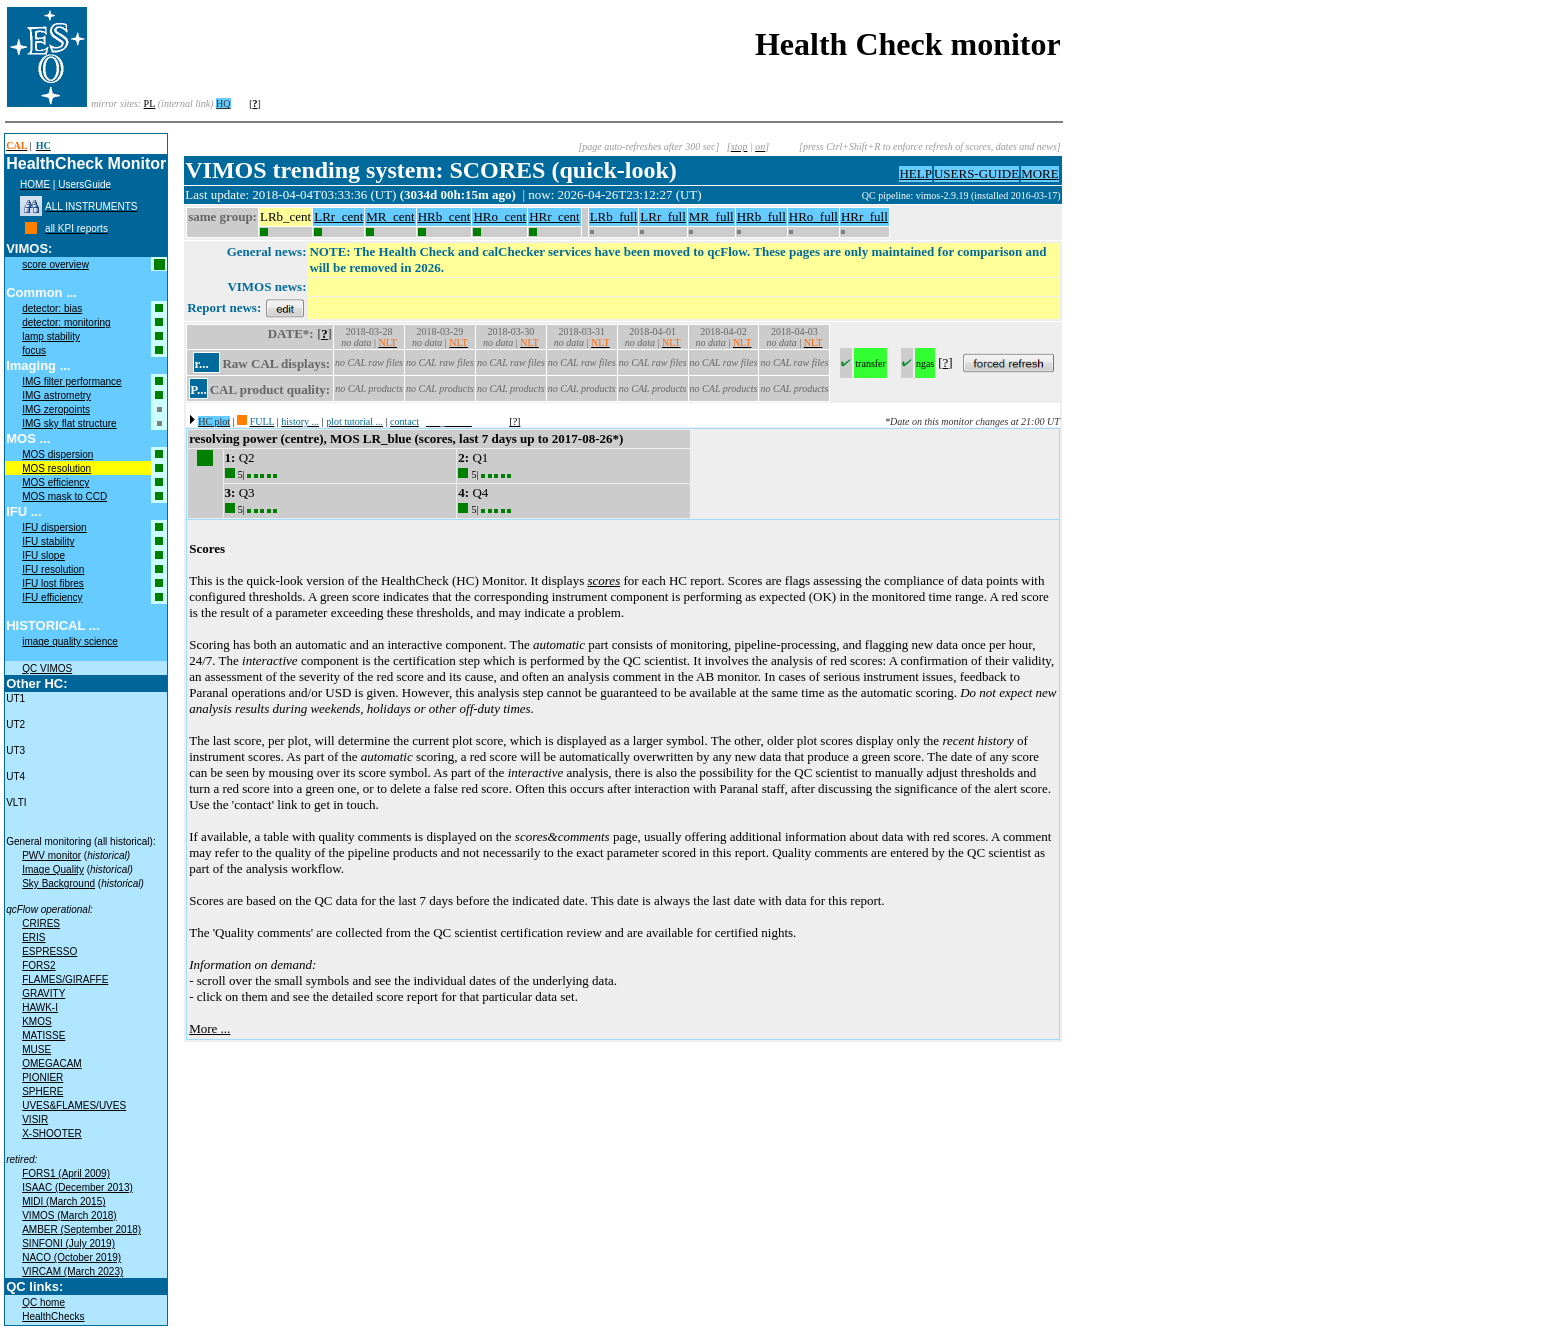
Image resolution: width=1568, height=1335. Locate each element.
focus (34, 350)
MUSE (36, 1049)
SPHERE (42, 1091)
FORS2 (38, 965)
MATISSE (43, 1035)
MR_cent (390, 216)
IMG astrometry (56, 395)
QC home (43, 1302)
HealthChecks (53, 1316)
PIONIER (42, 1077)
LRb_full (614, 216)
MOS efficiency (55, 482)
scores (603, 580)
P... (198, 389)
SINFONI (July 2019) (68, 1243)
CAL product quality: (270, 389)
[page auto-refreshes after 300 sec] (648, 146)
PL (150, 103)
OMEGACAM (51, 1063)
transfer (870, 363)
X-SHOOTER (51, 1133)
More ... (209, 1028)
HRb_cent (444, 216)
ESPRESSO (49, 951)
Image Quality (53, 869)
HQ (223, 103)
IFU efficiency (52, 597)
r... (201, 363)
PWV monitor (51, 855)
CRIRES (41, 923)
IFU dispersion (54, 527)
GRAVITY (43, 993)
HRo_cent (499, 216)
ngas (925, 363)
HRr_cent (554, 216)
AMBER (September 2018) (81, 1229)
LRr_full (663, 216)
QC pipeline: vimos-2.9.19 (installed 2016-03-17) (961, 195)
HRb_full (761, 216)
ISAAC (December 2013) (77, 1187)
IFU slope (43, 555)
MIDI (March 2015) (63, 1201)
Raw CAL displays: (276, 363)
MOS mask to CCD (64, 496)
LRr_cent (338, 216)
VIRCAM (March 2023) (72, 1271)
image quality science (70, 641)
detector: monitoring (66, 322)
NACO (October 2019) (71, 1257)
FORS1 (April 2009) (66, 1173)
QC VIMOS (47, 668)
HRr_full (864, 216)
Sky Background (58, 883)
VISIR (35, 1119)
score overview (55, 264)
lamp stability (51, 336)
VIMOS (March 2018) (69, 1215)
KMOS (36, 1021)
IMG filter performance (71, 381)
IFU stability (48, 541)
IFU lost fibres (53, 583)
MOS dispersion (57, 454)
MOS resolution (56, 468)
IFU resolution (53, 569)
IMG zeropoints (56, 409)
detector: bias (52, 308)
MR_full (711, 216)
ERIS (33, 937)
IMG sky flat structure (69, 423)
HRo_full (813, 216)
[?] (514, 421)
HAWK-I (40, 1007)
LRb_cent (285, 216)
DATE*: (291, 333)
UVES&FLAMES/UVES (74, 1105)
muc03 (847, 195)
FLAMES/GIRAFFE (65, 979)
